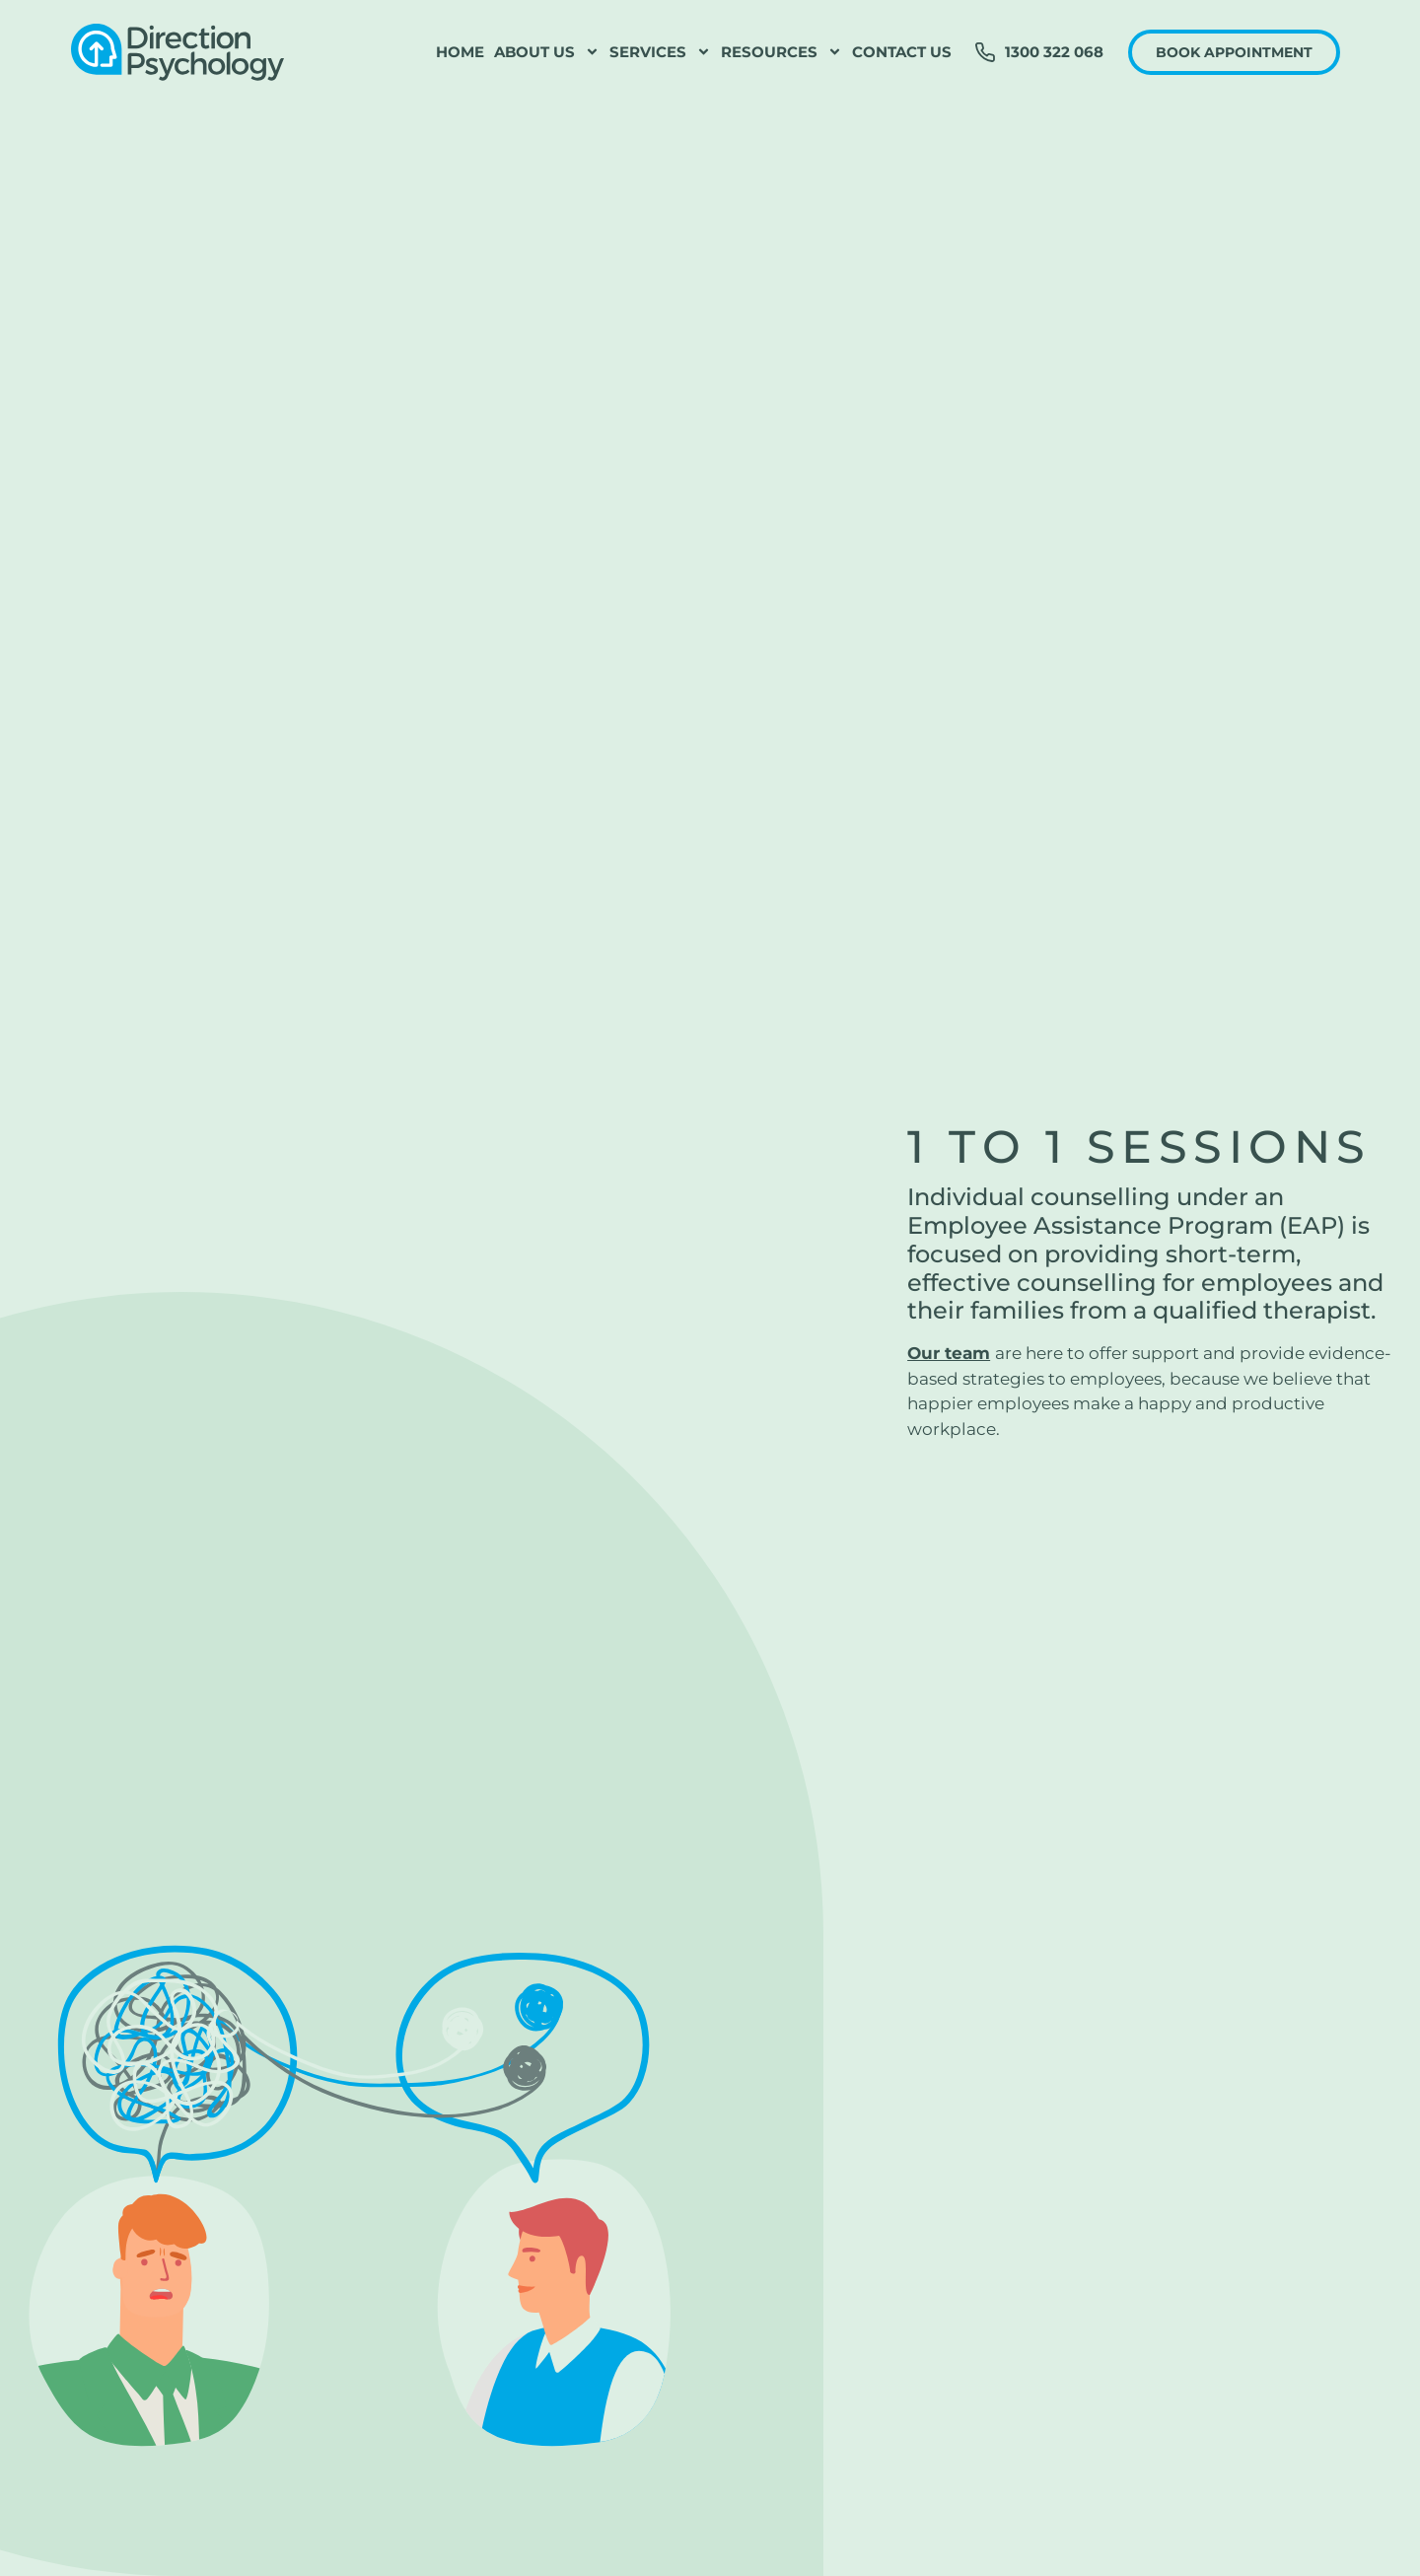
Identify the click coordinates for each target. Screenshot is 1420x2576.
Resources (781, 52)
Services (660, 52)
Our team (948, 1353)
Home (460, 51)
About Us (547, 52)
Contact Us (902, 51)
